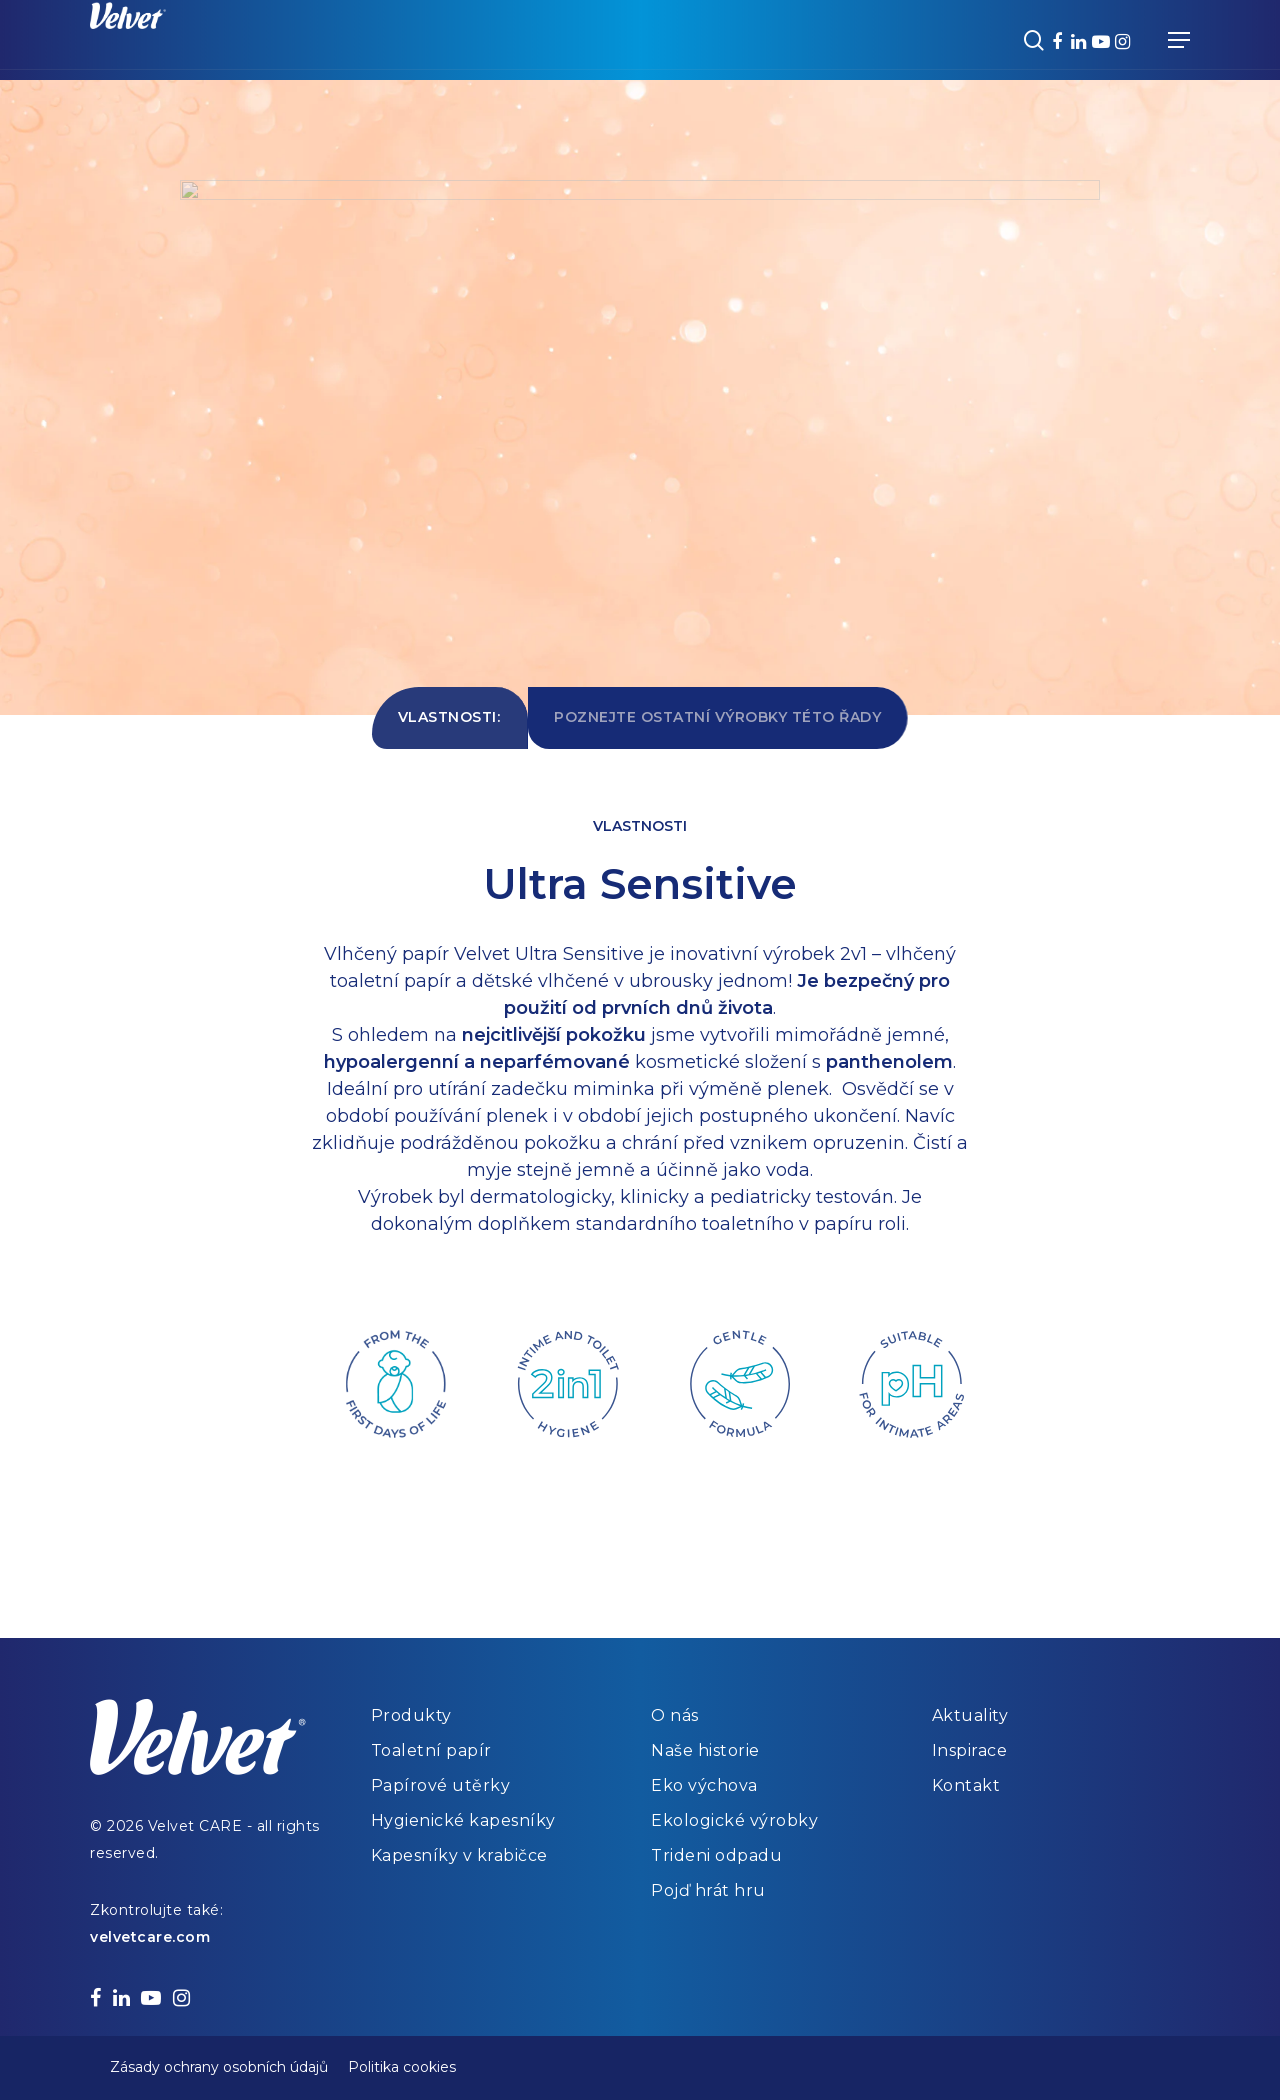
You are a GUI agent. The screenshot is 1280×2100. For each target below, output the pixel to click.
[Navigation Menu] (1179, 40)
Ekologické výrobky (734, 1820)
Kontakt (966, 1785)
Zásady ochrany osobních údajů (219, 2067)
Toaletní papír (431, 1750)
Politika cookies (402, 2067)
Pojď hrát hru (708, 1890)
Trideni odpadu (716, 1855)
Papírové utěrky (441, 1785)
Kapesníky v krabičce (459, 1855)
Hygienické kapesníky (463, 1820)
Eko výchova (704, 1785)
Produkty (411, 1715)
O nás (675, 1715)
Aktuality (970, 1715)
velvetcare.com (150, 1937)
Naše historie (705, 1750)
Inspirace (970, 1750)
